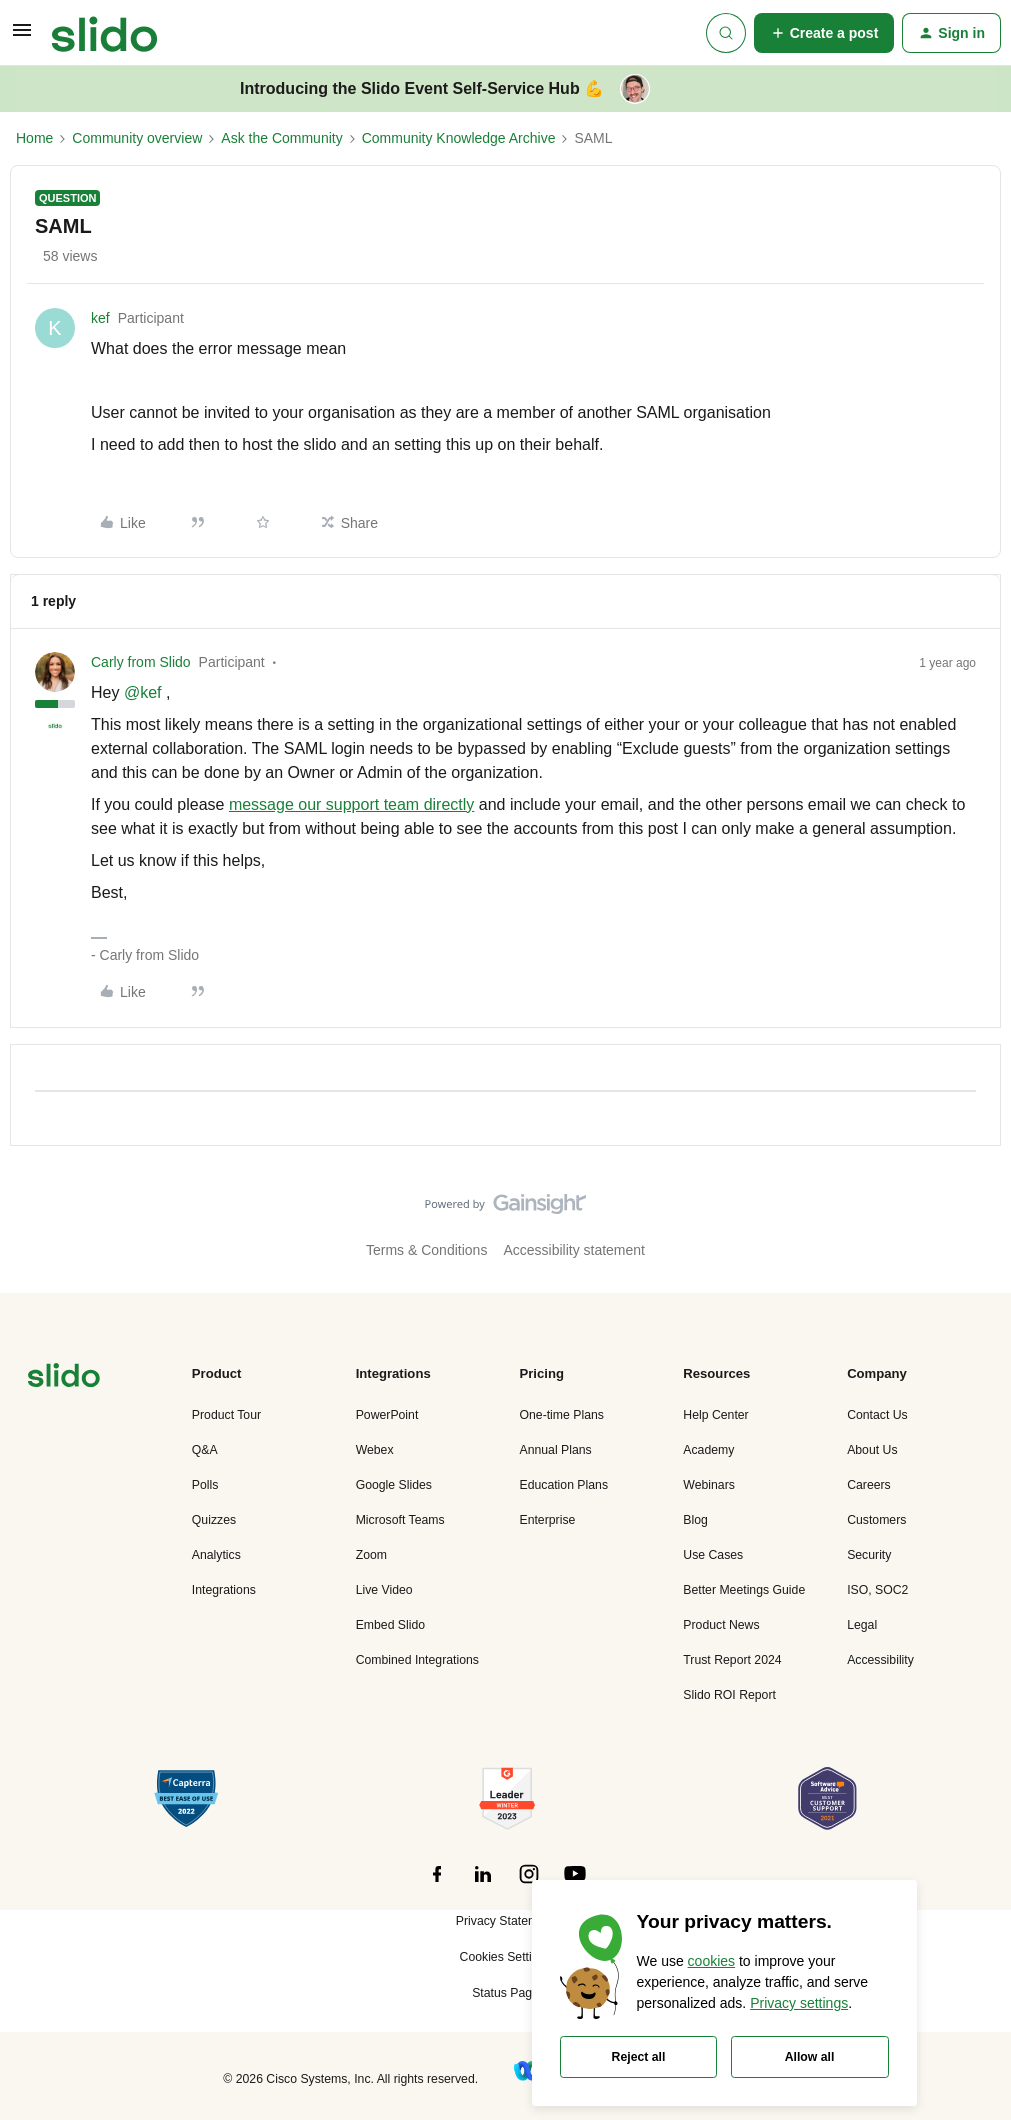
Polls (205, 1485)
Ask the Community (281, 138)
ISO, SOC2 (877, 1590)
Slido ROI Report (729, 1695)
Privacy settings (799, 2003)
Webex (375, 1450)
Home (34, 138)
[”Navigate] (64, 1378)
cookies (711, 1961)
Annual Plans (555, 1450)
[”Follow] (437, 1885)
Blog (695, 1520)
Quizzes (214, 1520)
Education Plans (563, 1485)
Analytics (216, 1555)
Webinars (709, 1485)
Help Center (715, 1415)
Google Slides (394, 1485)
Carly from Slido (141, 662)
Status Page (505, 1993)
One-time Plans (561, 1415)
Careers (869, 1485)
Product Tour (226, 1415)
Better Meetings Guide (744, 1590)
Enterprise (547, 1520)
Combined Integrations (417, 1660)
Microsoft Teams (400, 1520)
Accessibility (880, 1660)
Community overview (137, 138)
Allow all (810, 2057)
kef (100, 318)
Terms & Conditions (426, 1250)
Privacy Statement (505, 1921)
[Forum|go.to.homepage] (104, 33)
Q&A (205, 1450)
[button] (22, 37)
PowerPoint (387, 1415)
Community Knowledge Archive (459, 138)
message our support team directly (351, 804)
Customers (876, 1520)
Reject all (639, 2057)
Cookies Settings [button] (506, 1957)
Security (869, 1555)
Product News (721, 1625)
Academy (708, 1450)
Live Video (384, 1590)
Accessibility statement (574, 1250)
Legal (862, 1625)
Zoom (371, 1555)
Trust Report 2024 (732, 1660)
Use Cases (713, 1555)
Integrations (224, 1590)
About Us (872, 1450)
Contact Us (877, 1415)
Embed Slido (390, 1625)
